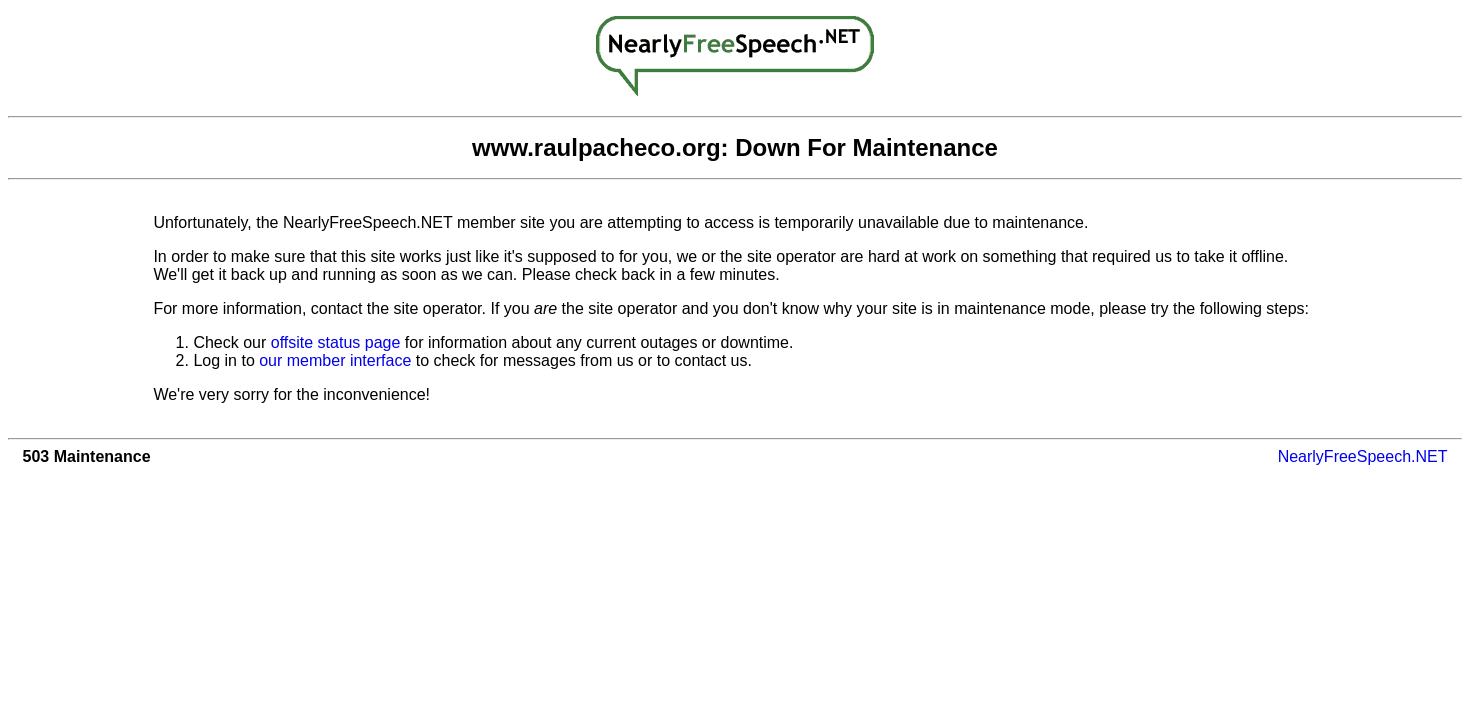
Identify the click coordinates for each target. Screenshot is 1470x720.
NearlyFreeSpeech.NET (1363, 456)
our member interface (335, 360)
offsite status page (336, 342)
